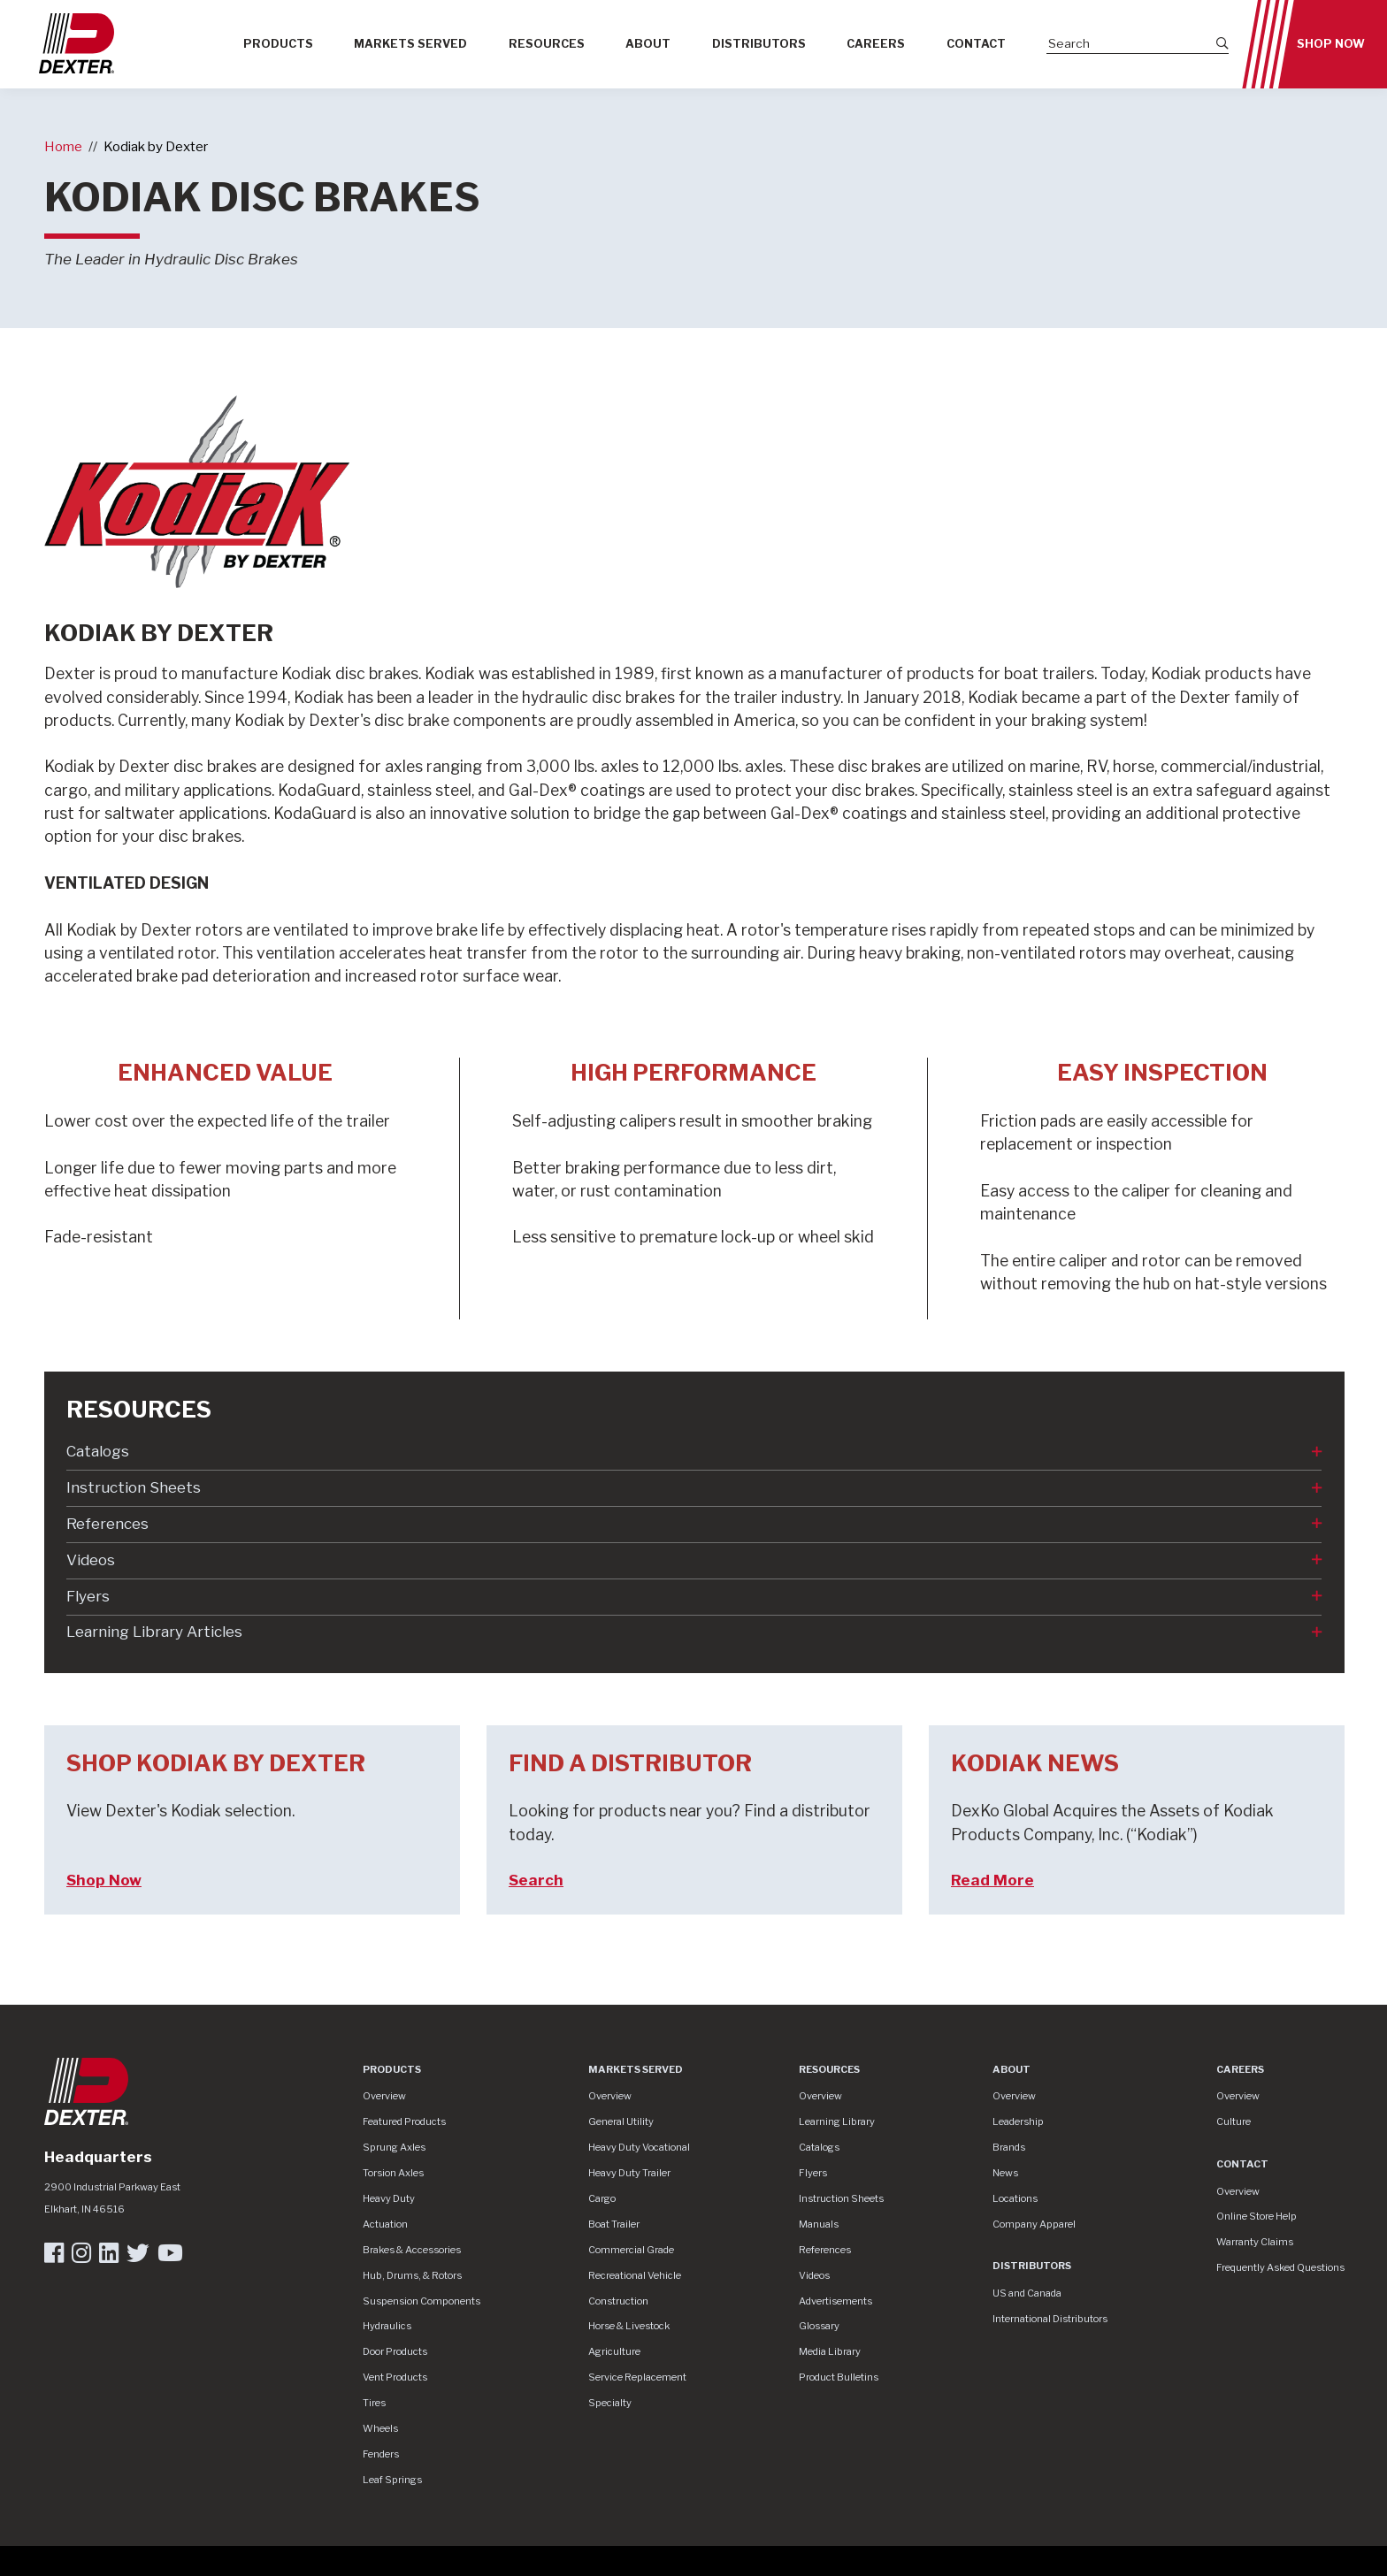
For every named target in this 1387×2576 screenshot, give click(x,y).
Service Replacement (637, 2377)
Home (63, 146)
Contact (976, 43)
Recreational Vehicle (634, 2275)
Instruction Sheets (133, 1487)
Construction (618, 2301)
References (107, 1524)
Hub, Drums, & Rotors (412, 2275)
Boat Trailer (614, 2224)
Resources (547, 43)
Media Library (830, 2351)
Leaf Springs (392, 2479)
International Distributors (1049, 2318)
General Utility (621, 2121)
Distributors (759, 43)
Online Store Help (1256, 2216)
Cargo (602, 2198)
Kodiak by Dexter (155, 146)
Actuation (385, 2224)
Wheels (380, 2428)
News (1005, 2173)
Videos (90, 1560)
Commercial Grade (631, 2249)
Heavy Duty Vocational (639, 2147)
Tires (374, 2402)
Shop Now (1331, 43)
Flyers (88, 1596)
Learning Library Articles (154, 1631)
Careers (876, 43)
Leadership (1018, 2121)
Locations (1015, 2198)
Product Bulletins (838, 2377)
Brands (1008, 2147)
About (648, 43)
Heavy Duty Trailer (629, 2173)
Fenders (381, 2454)
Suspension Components (421, 2301)
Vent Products (395, 2377)
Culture (1233, 2121)
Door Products (395, 2351)
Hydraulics (387, 2326)
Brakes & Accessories (412, 2249)
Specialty (610, 2402)
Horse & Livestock (629, 2326)
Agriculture (614, 2351)
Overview (384, 2096)
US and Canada (1026, 2293)
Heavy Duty (389, 2198)
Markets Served (410, 43)
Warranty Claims (1254, 2242)
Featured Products (404, 2121)
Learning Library (837, 2121)
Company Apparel (1034, 2224)
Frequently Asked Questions (1280, 2267)
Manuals (819, 2224)
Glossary (819, 2326)
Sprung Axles (394, 2147)
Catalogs (97, 1451)
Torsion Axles (393, 2173)
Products (278, 43)
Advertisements (835, 2301)
